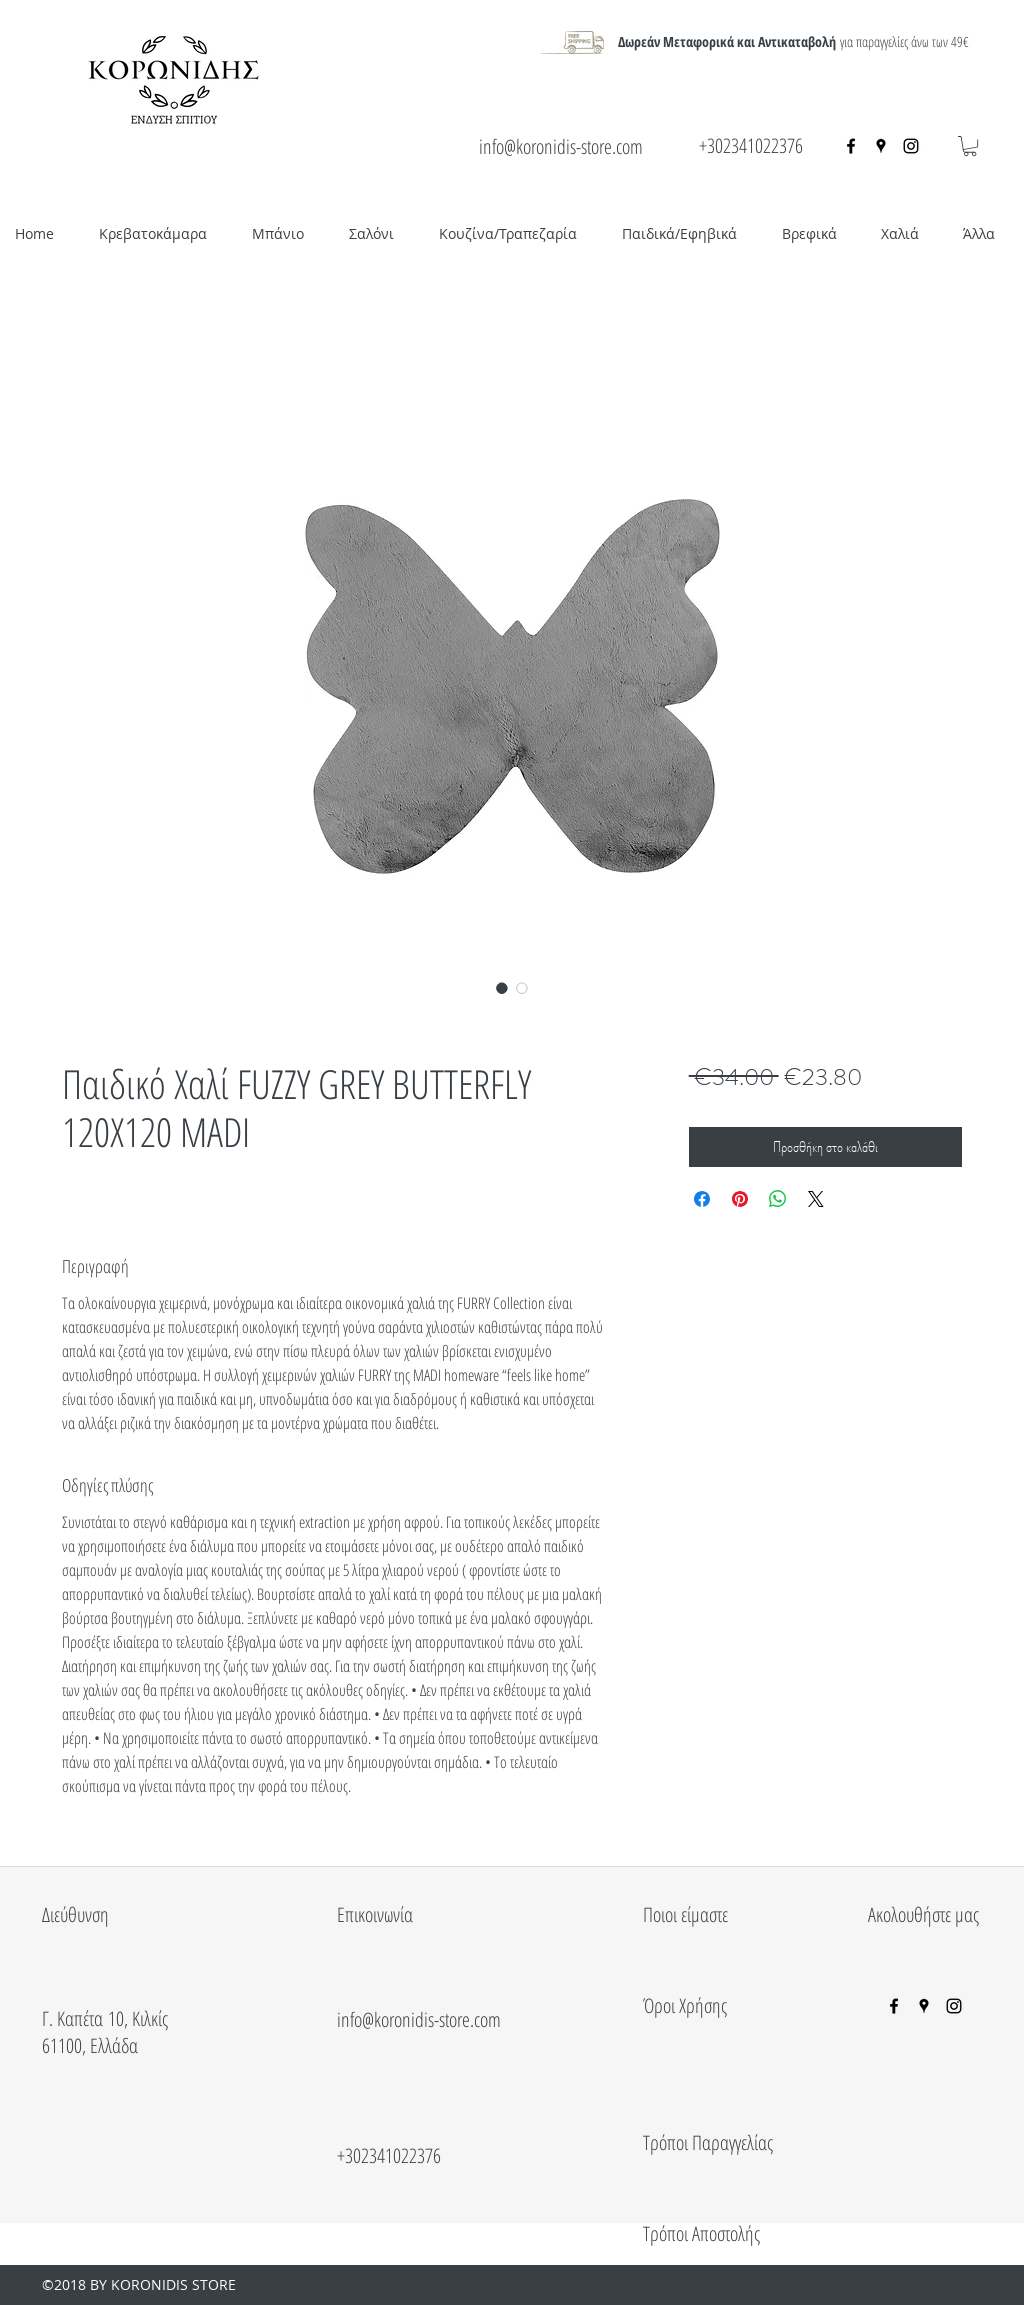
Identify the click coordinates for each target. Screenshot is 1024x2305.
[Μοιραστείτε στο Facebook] (702, 1199)
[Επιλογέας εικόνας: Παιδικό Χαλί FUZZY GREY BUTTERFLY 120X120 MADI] (502, 988)
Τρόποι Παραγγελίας (708, 2142)
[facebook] (851, 146)
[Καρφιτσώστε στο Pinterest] (740, 1199)
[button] (970, 146)
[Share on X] (816, 1199)
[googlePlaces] (881, 146)
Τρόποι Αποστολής (701, 2233)
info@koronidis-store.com (561, 146)
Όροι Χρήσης (685, 2005)
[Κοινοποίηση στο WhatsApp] (778, 1199)
